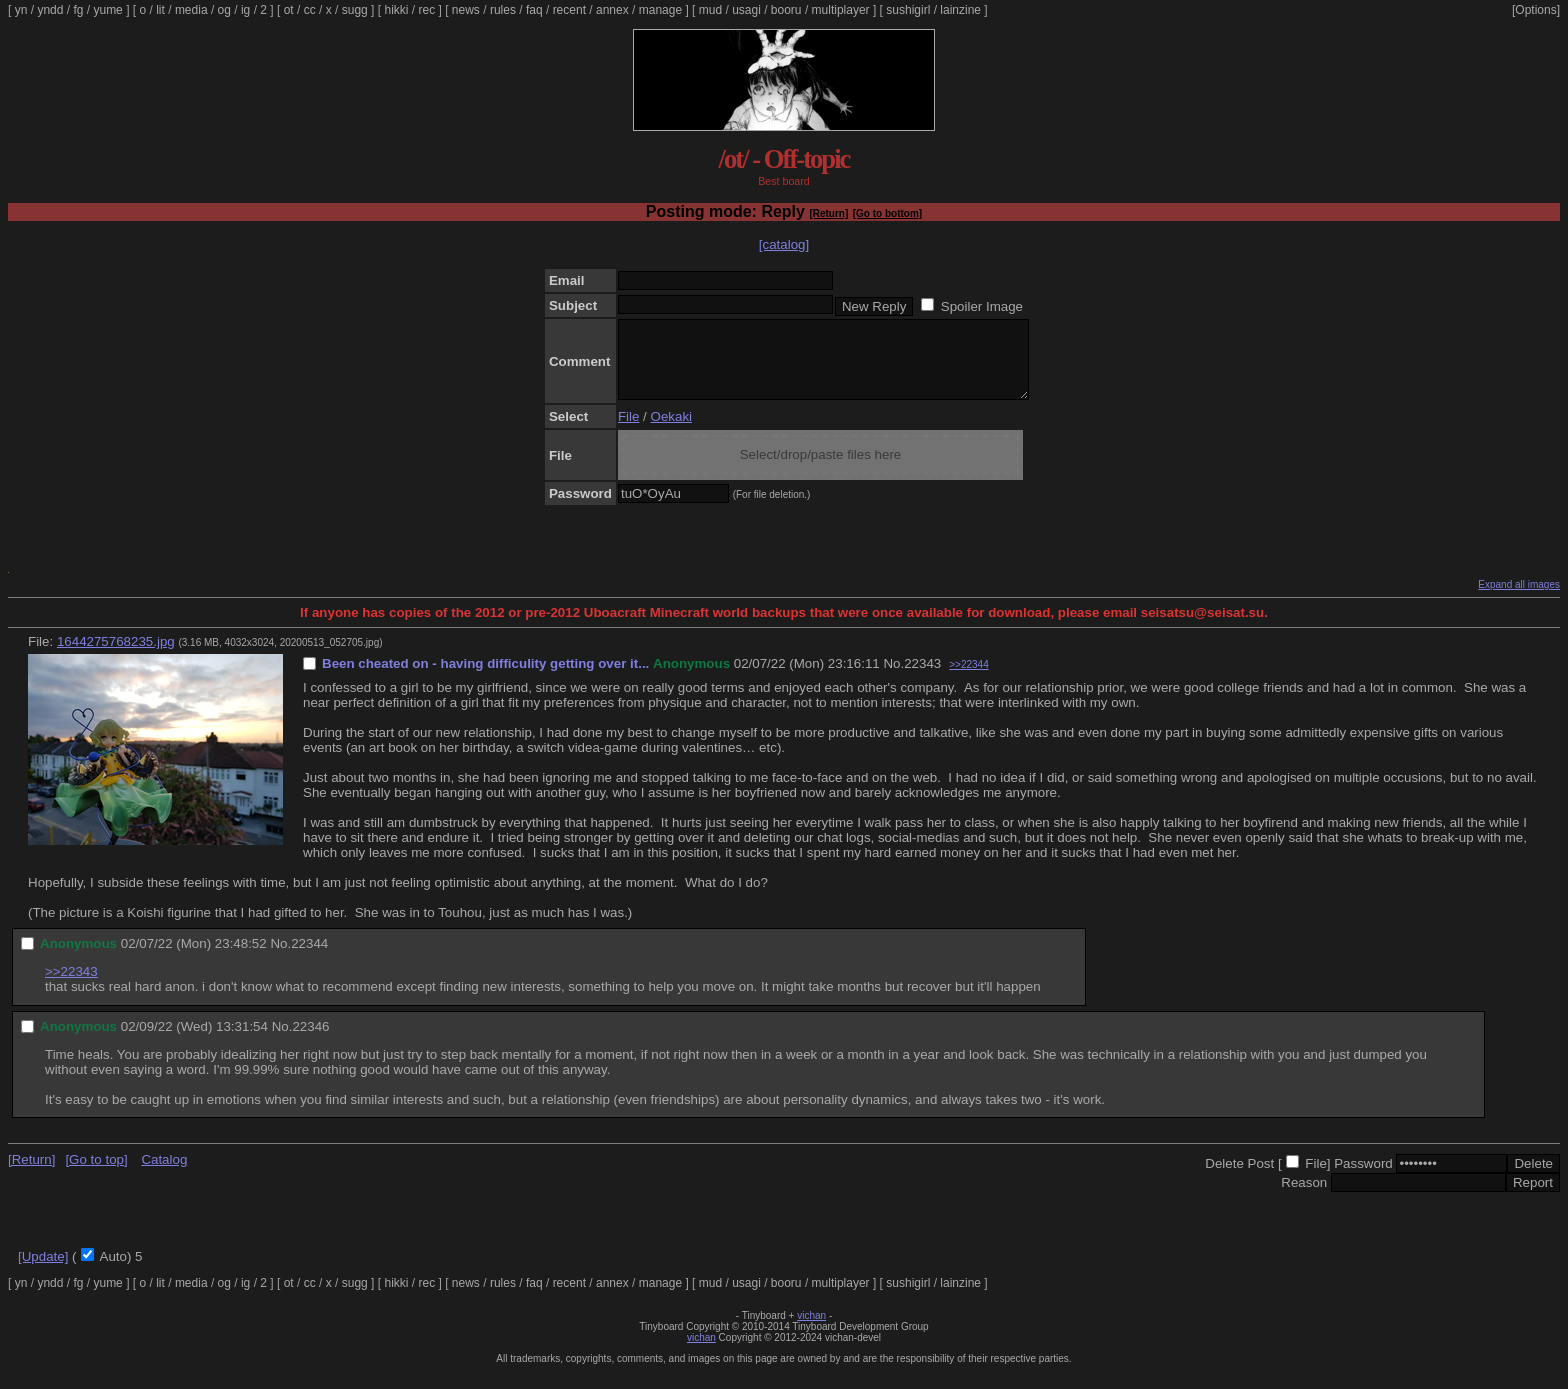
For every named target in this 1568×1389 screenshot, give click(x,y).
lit (160, 10)
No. (893, 678)
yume (107, 10)
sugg (355, 10)
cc (310, 10)
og (224, 10)
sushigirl (908, 10)
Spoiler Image (982, 306)
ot (289, 10)
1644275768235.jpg (116, 656)
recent (569, 10)
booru (786, 10)
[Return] (828, 213)
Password (1363, 1178)
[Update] (43, 1271)
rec (427, 10)
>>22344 (969, 679)
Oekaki (671, 431)
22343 (922, 678)
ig (245, 10)
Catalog (164, 1174)
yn (21, 10)
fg (78, 10)
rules (503, 10)
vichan (811, 1330)
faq (534, 10)
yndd (50, 10)
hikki (396, 10)
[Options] (1536, 10)
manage (660, 10)
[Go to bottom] (887, 213)
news (466, 10)
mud (710, 10)
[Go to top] (96, 1174)
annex (612, 10)
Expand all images (1519, 599)
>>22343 (71, 986)
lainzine (960, 10)
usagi (746, 10)
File (628, 431)
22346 (310, 1041)
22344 (309, 958)
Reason (1304, 1197)
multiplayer (841, 10)
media (191, 10)
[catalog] (784, 244)
